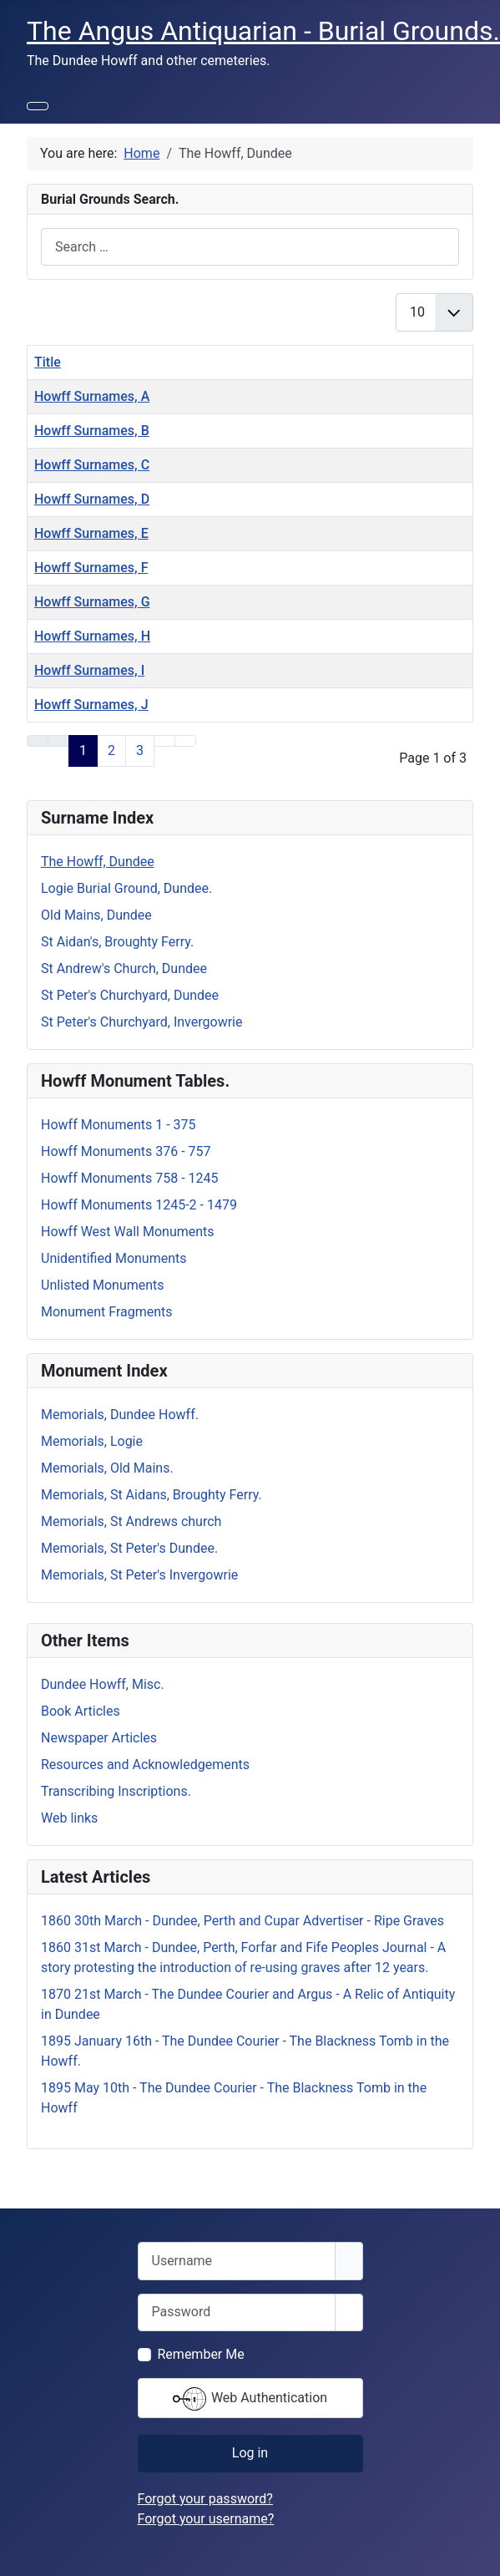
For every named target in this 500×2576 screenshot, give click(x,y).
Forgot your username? (206, 2519)
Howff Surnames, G (92, 602)
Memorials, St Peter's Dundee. (129, 1548)
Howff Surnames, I (89, 670)
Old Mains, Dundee (96, 915)
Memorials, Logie (92, 1441)
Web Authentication (250, 2399)
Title (47, 362)
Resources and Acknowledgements (145, 1764)
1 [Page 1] (83, 750)
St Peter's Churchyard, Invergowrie (141, 1022)
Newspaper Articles (99, 1738)
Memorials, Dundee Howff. (120, 1414)
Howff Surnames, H (92, 636)
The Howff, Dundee (97, 862)
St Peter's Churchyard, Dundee (130, 995)
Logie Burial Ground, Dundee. (126, 888)
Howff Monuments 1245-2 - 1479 (139, 1205)
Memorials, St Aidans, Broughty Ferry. (151, 1495)
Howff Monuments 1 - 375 (118, 1125)
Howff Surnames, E (91, 533)
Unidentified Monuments (114, 1258)
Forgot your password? (205, 2499)
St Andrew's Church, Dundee (124, 968)
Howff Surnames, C (91, 465)
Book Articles (80, 1711)
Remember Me (201, 2354)
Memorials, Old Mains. (107, 1468)
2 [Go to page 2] (111, 750)
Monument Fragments (107, 1312)
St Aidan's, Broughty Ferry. (117, 942)
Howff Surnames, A (91, 396)
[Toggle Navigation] (37, 106)
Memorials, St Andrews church (131, 1521)
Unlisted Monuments (102, 1285)
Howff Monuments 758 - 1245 (130, 1178)
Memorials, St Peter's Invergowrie (139, 1575)
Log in (250, 2453)
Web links (69, 1818)
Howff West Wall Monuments (128, 1232)
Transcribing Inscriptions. (116, 1791)
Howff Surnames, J (91, 704)
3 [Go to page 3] (140, 750)
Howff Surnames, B (91, 431)
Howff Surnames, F (91, 568)
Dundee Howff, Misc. (102, 1684)
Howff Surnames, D (91, 499)
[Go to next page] (164, 741)
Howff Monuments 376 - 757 (126, 1151)
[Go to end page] (185, 741)
